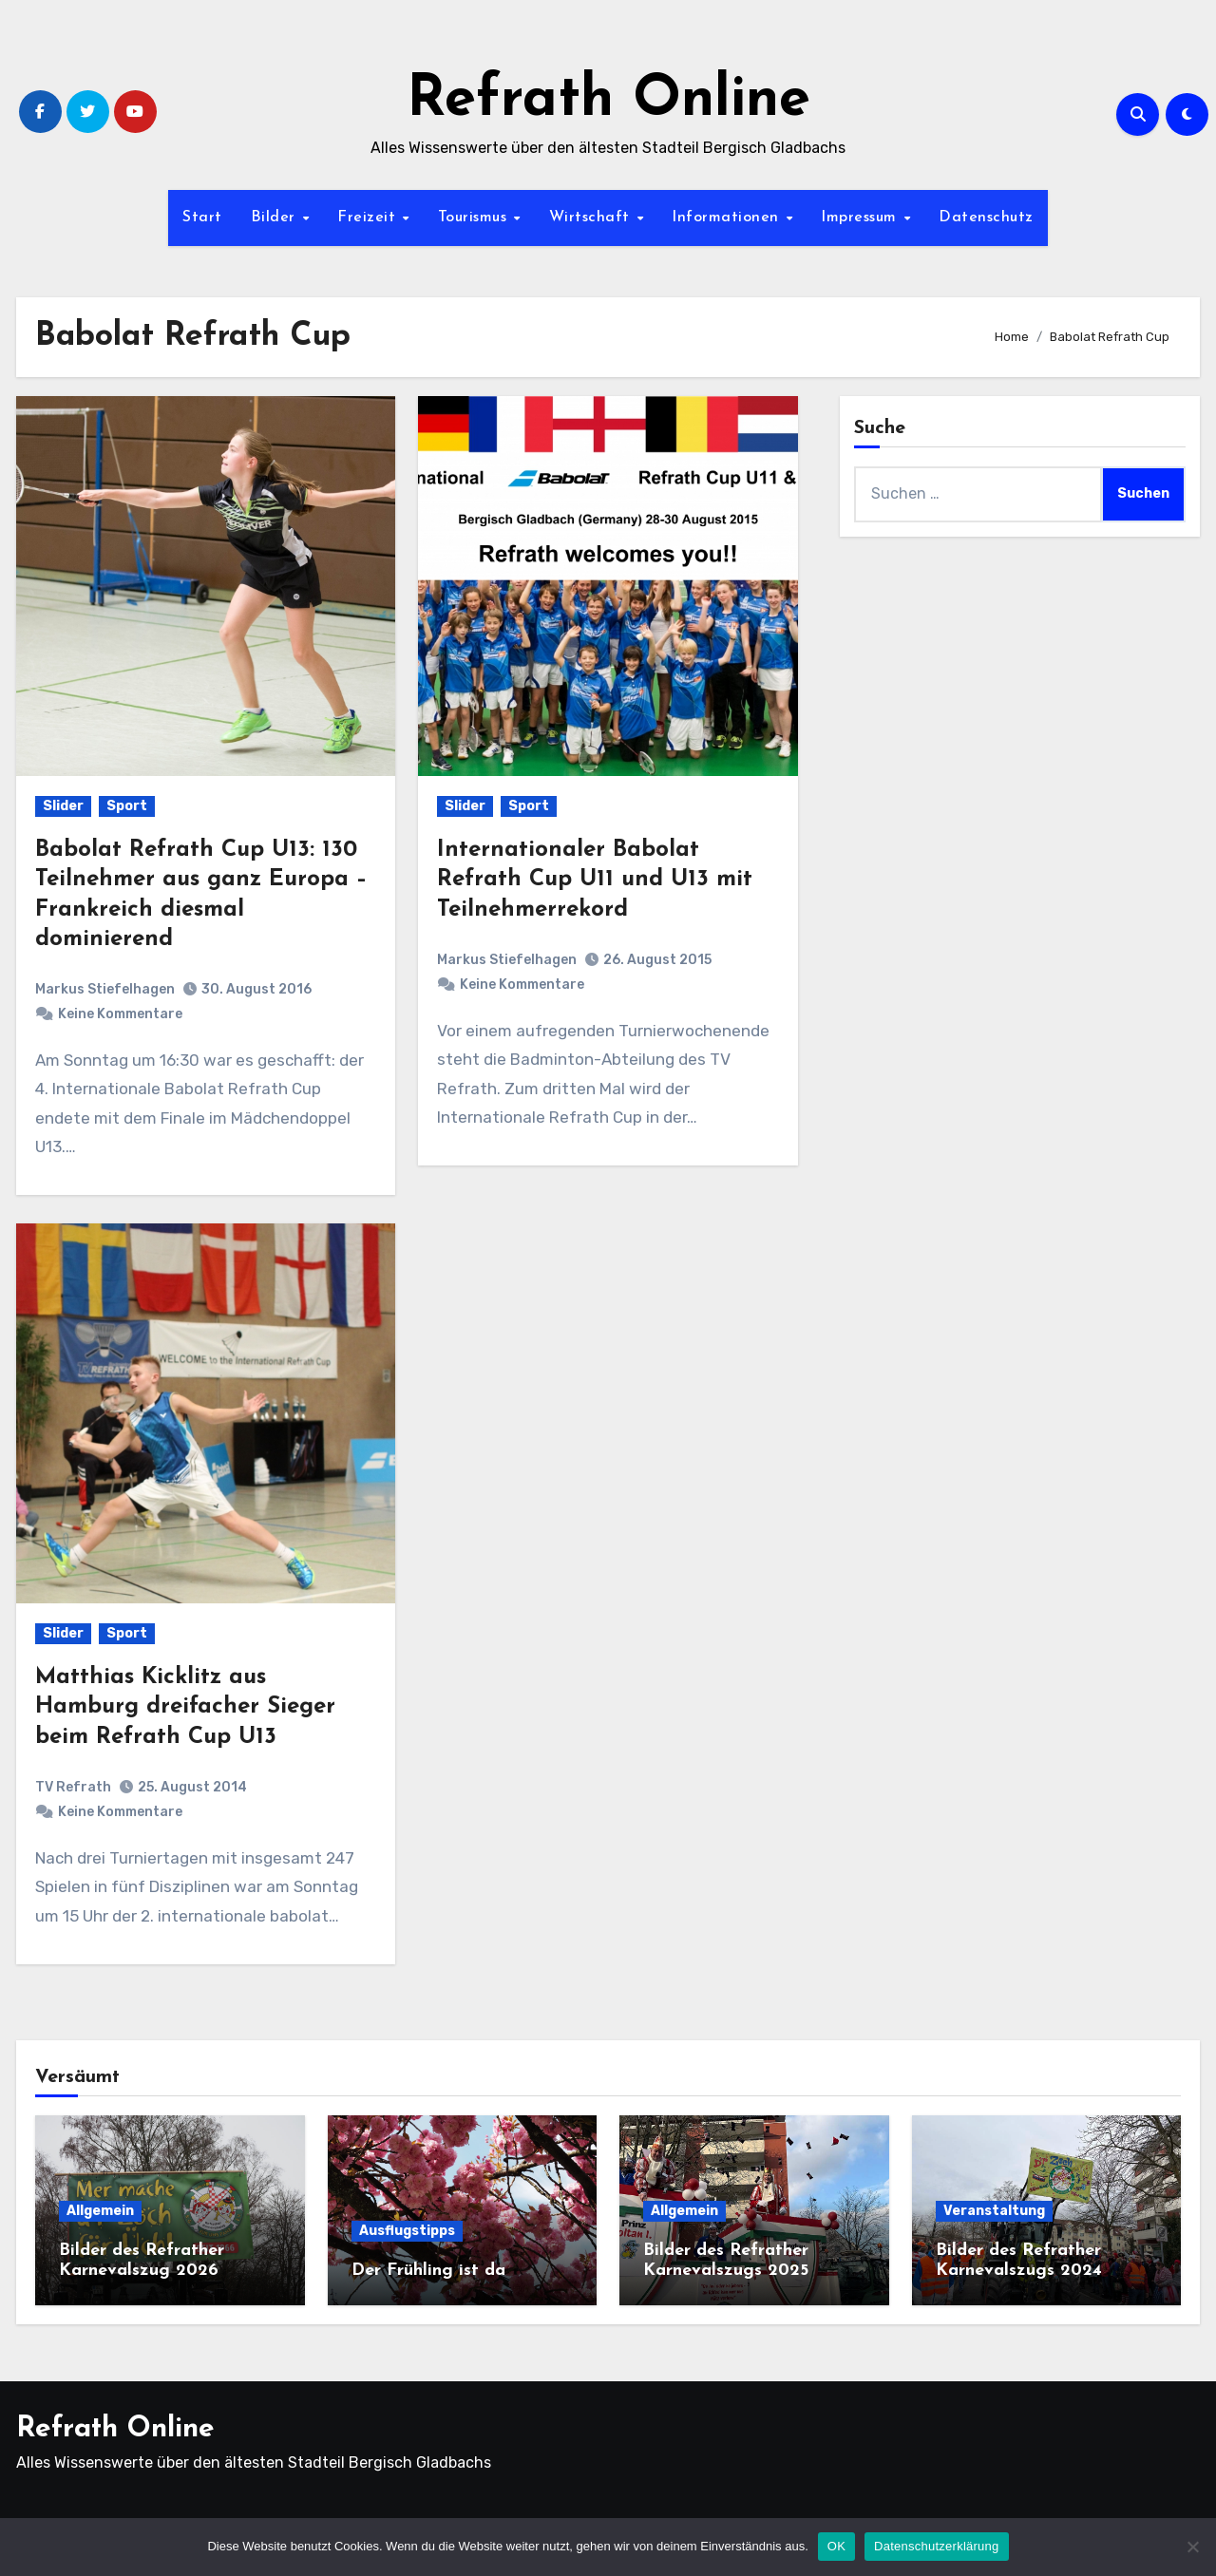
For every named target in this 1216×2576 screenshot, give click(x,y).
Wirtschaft (592, 217)
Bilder (276, 217)
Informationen (728, 217)
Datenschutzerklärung (936, 2546)
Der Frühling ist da (428, 2271)
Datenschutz (986, 217)
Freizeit (369, 217)
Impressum (861, 217)
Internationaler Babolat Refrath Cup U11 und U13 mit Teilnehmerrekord (594, 879)
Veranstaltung (994, 2211)
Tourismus (475, 217)
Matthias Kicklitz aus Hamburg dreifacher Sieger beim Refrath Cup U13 (185, 1707)
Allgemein (100, 2211)
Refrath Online (608, 100)
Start (202, 217)
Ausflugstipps (407, 2231)
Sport (126, 806)
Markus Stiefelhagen (105, 989)
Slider (63, 806)
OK (836, 2546)
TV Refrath (73, 1787)
